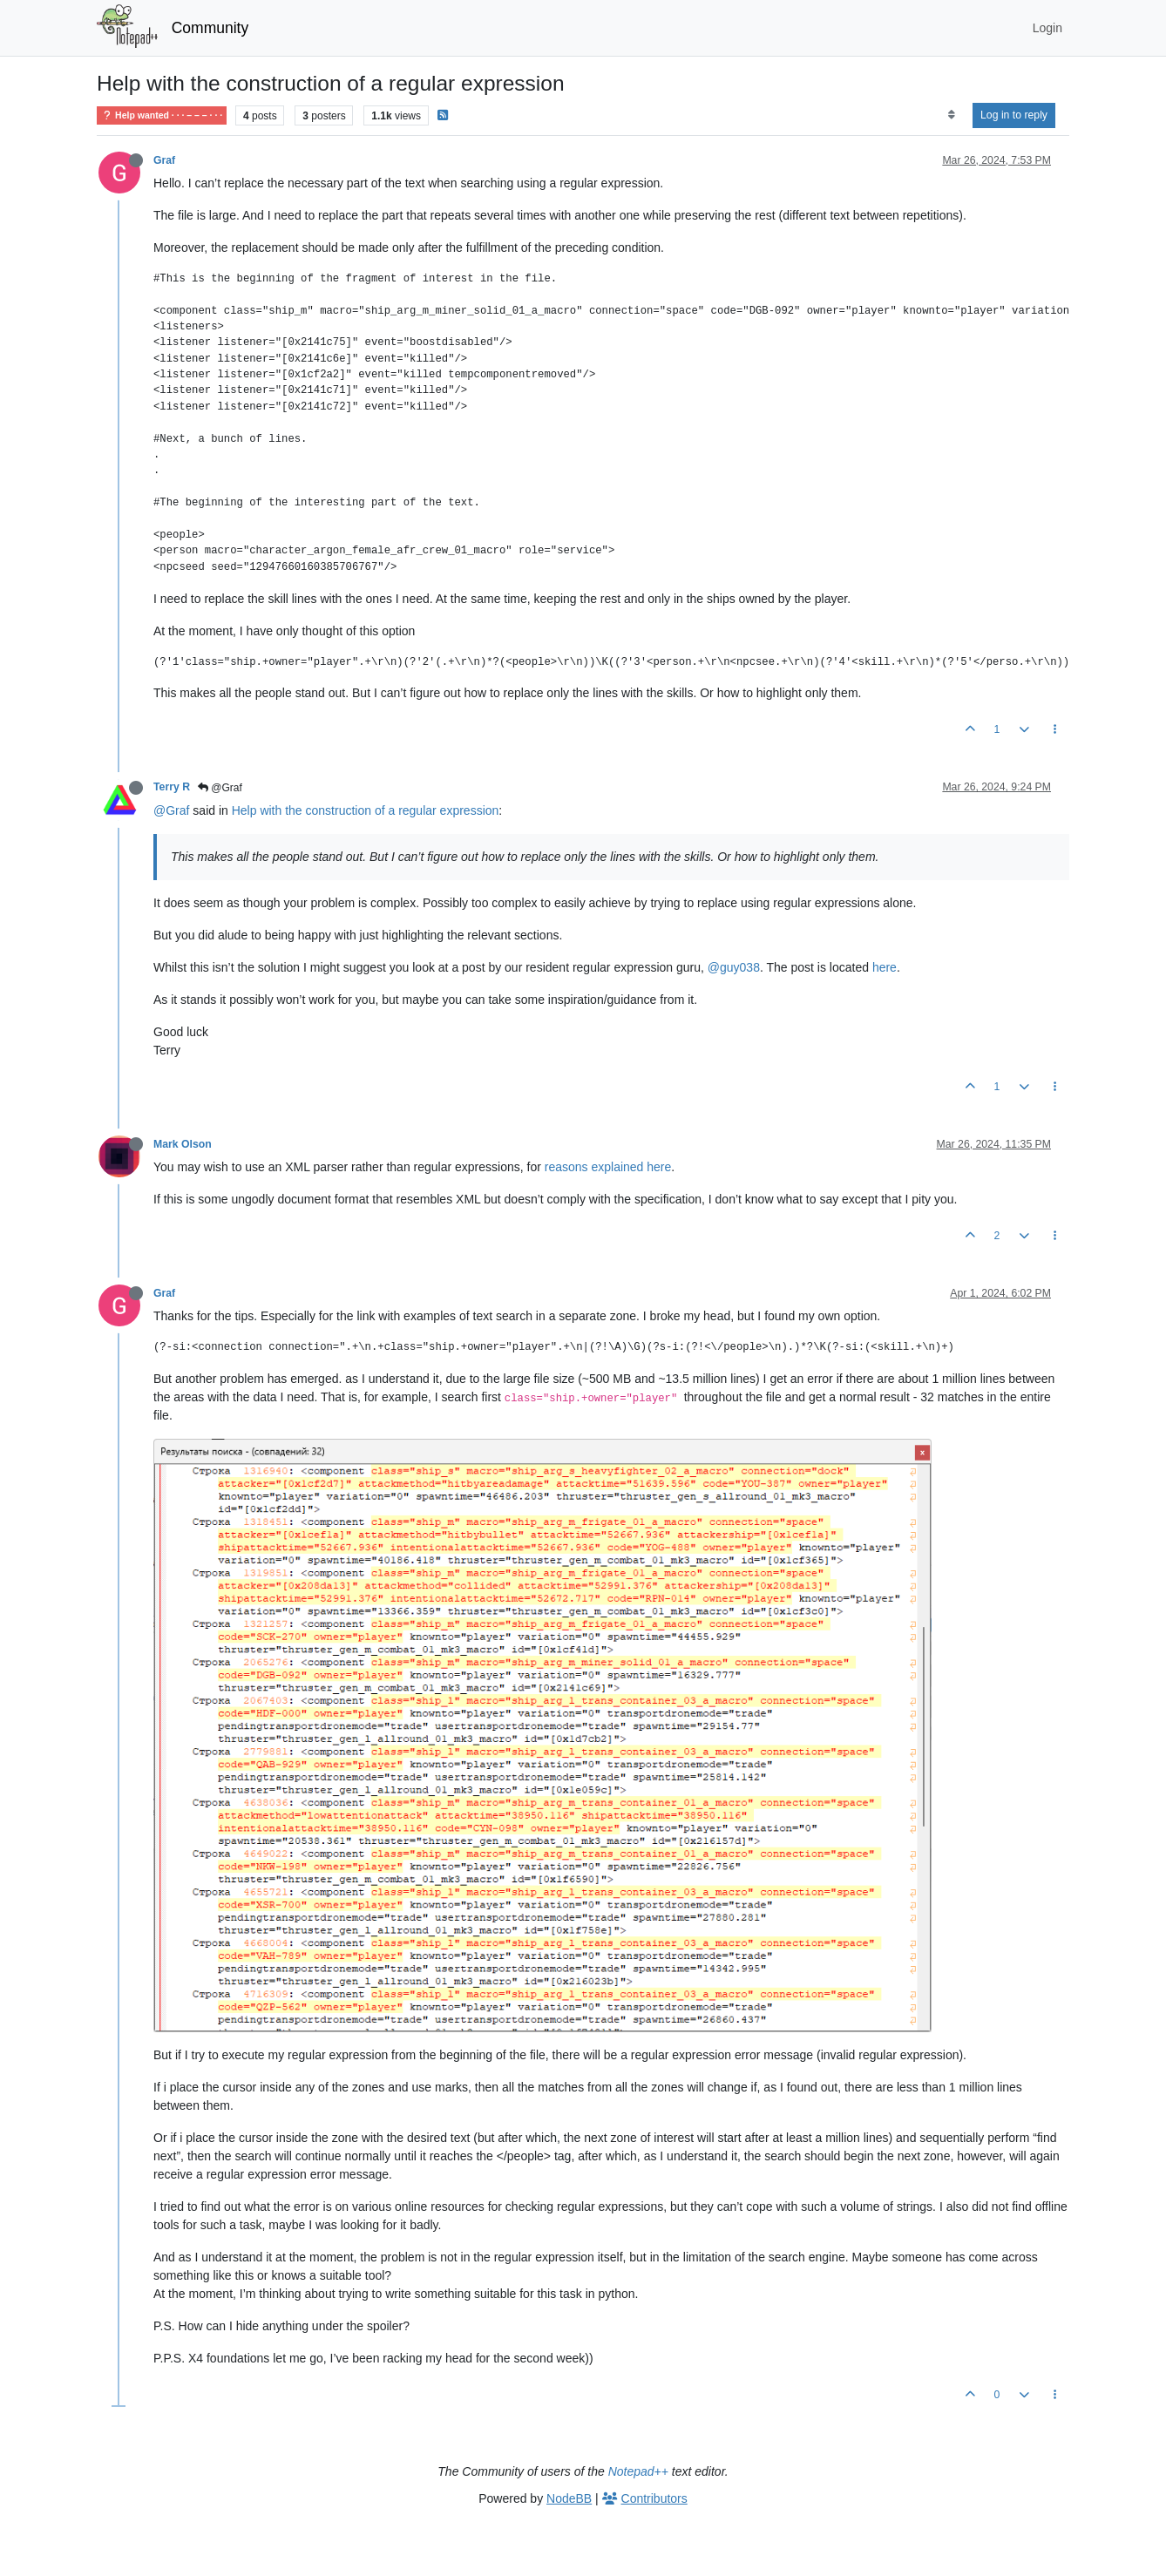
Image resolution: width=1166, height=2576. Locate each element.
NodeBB (569, 2498)
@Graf (220, 788)
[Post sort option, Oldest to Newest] (951, 115)
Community (210, 28)
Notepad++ (638, 2471)
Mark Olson (182, 1144)
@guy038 (734, 967)
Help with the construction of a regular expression (365, 810)
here (884, 967)
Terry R (171, 787)
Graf (164, 160)
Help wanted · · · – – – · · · (161, 115)
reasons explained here (608, 1167)
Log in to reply (1013, 115)
